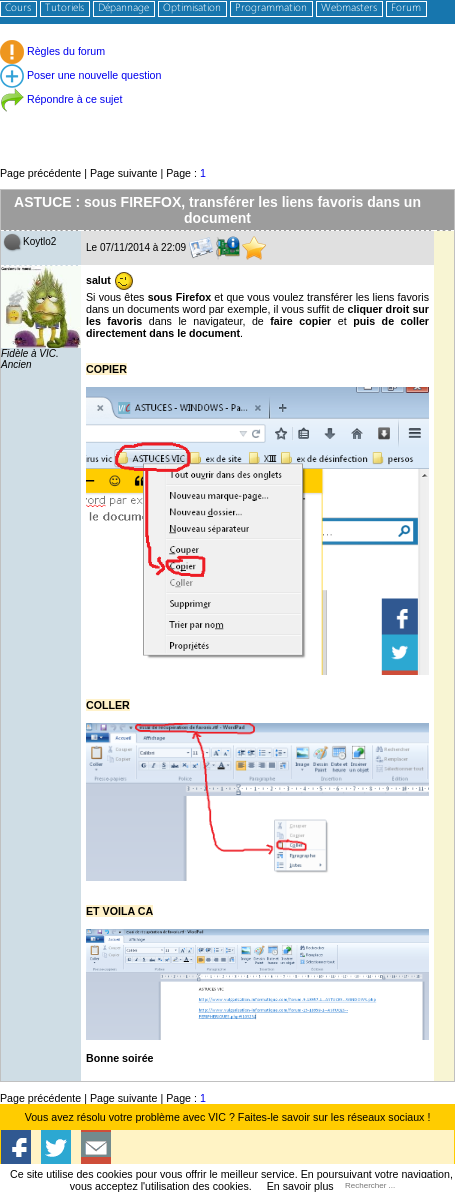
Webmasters (349, 8)
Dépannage (123, 8)
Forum (406, 8)
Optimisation (192, 8)
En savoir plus (300, 1186)
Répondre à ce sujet (61, 99)
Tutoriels (64, 8)
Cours (18, 8)
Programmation (271, 8)
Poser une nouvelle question (80, 75)
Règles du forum (52, 51)
